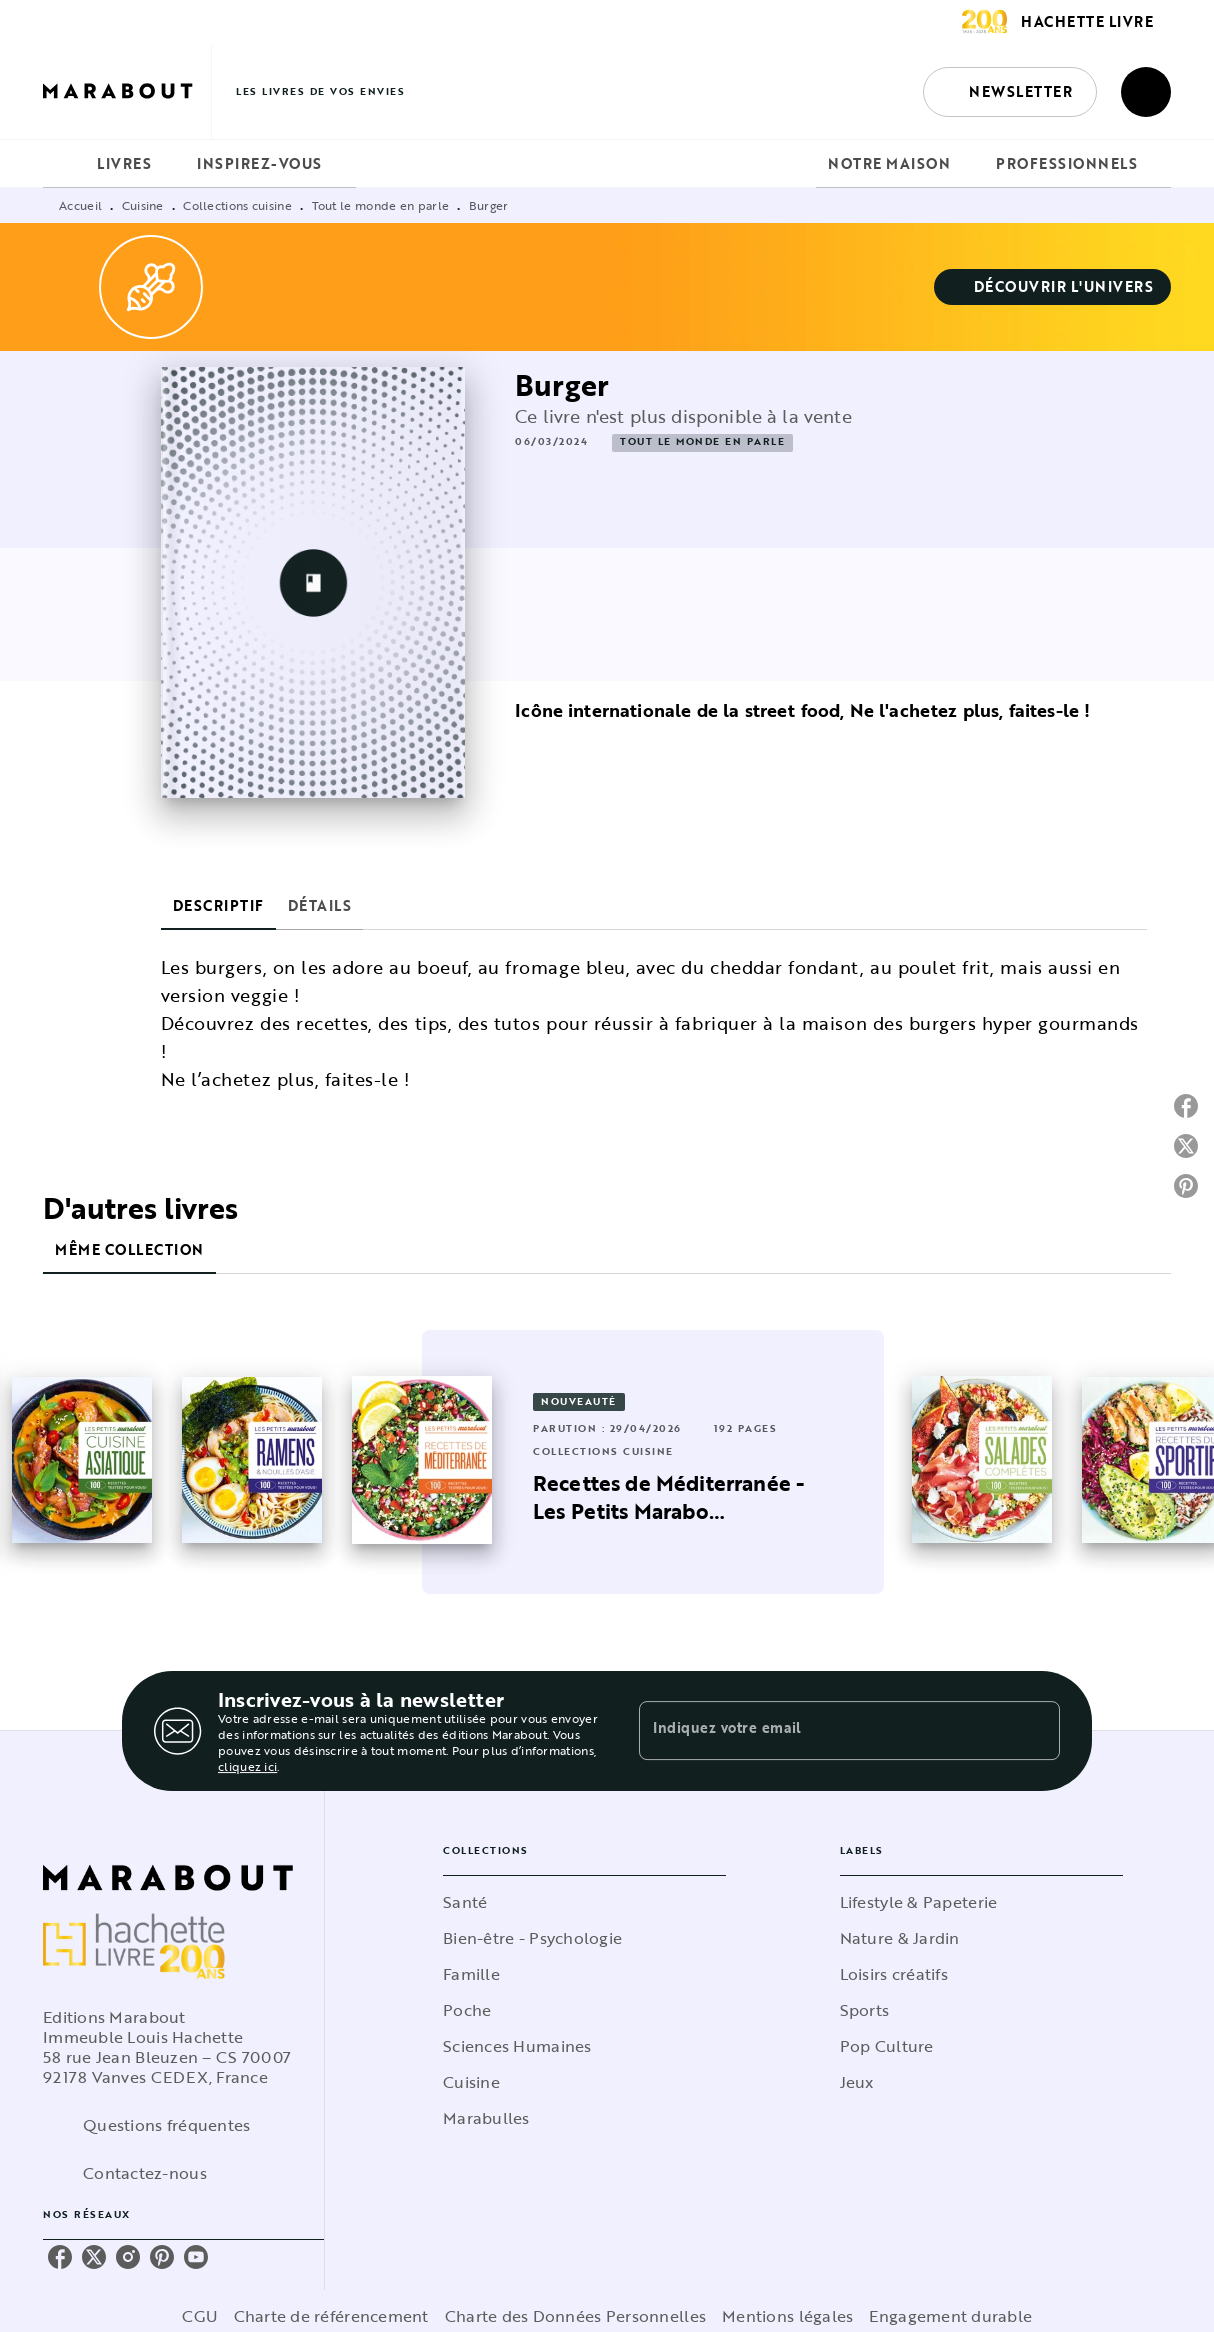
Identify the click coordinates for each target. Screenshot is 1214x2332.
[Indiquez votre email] (824, 1731)
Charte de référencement (331, 2316)
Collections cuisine (237, 205)
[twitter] (94, 2257)
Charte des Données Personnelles (575, 2316)
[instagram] (128, 2257)
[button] (1010, 92)
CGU (200, 2316)
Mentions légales (787, 2316)
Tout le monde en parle (381, 205)
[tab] (64, 164)
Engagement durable (950, 2316)
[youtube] (196, 2257)
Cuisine (143, 205)
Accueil (80, 205)
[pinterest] (162, 2257)
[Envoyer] (1036, 1731)
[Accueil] (127, 91)
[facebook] (60, 2257)
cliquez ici (247, 1766)
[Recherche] (1146, 92)
